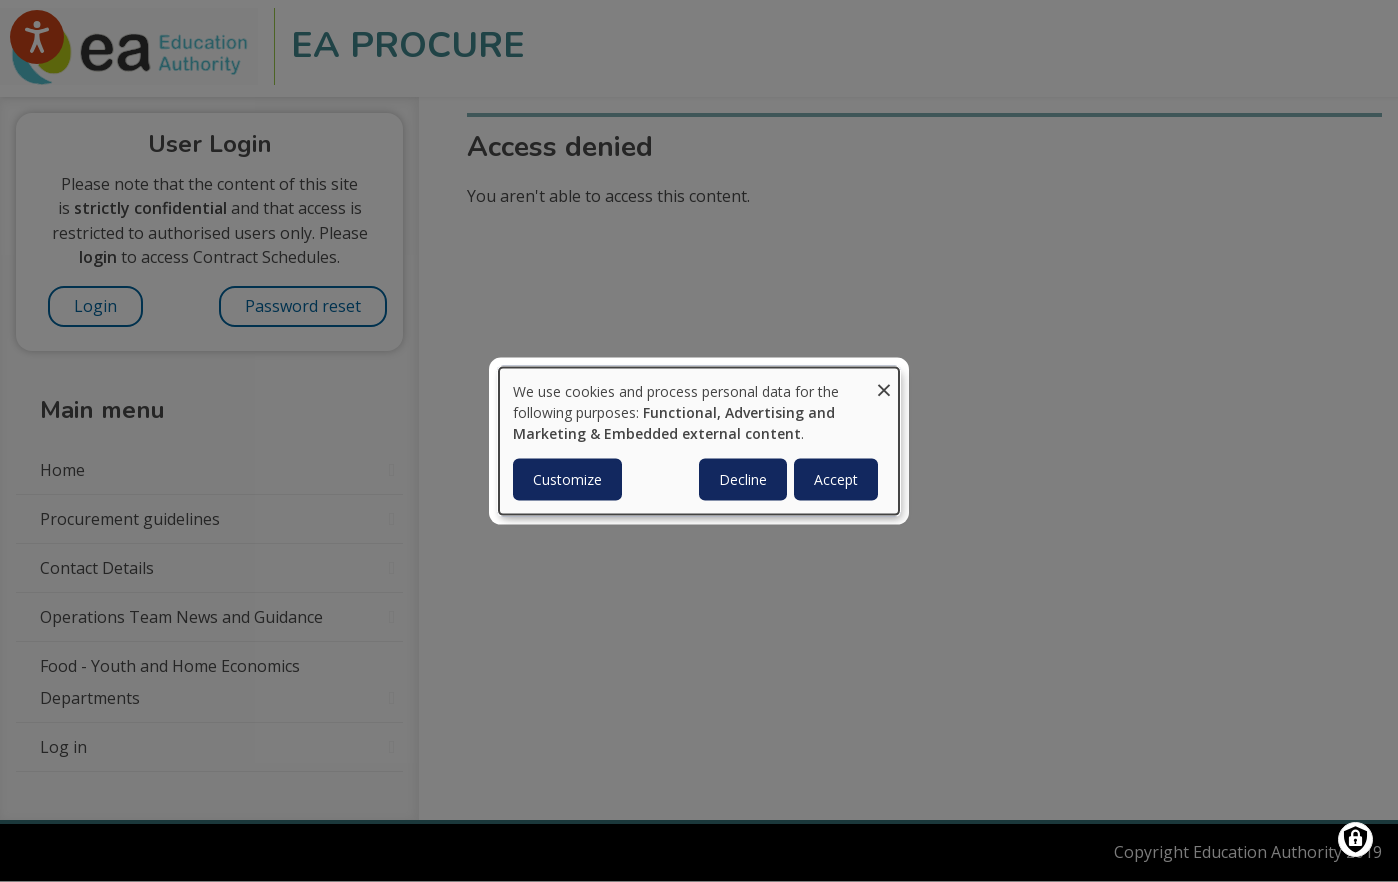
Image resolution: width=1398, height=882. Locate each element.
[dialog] (699, 441)
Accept (836, 478)
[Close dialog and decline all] (884, 380)
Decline (743, 478)
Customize (567, 478)
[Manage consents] (1355, 839)
